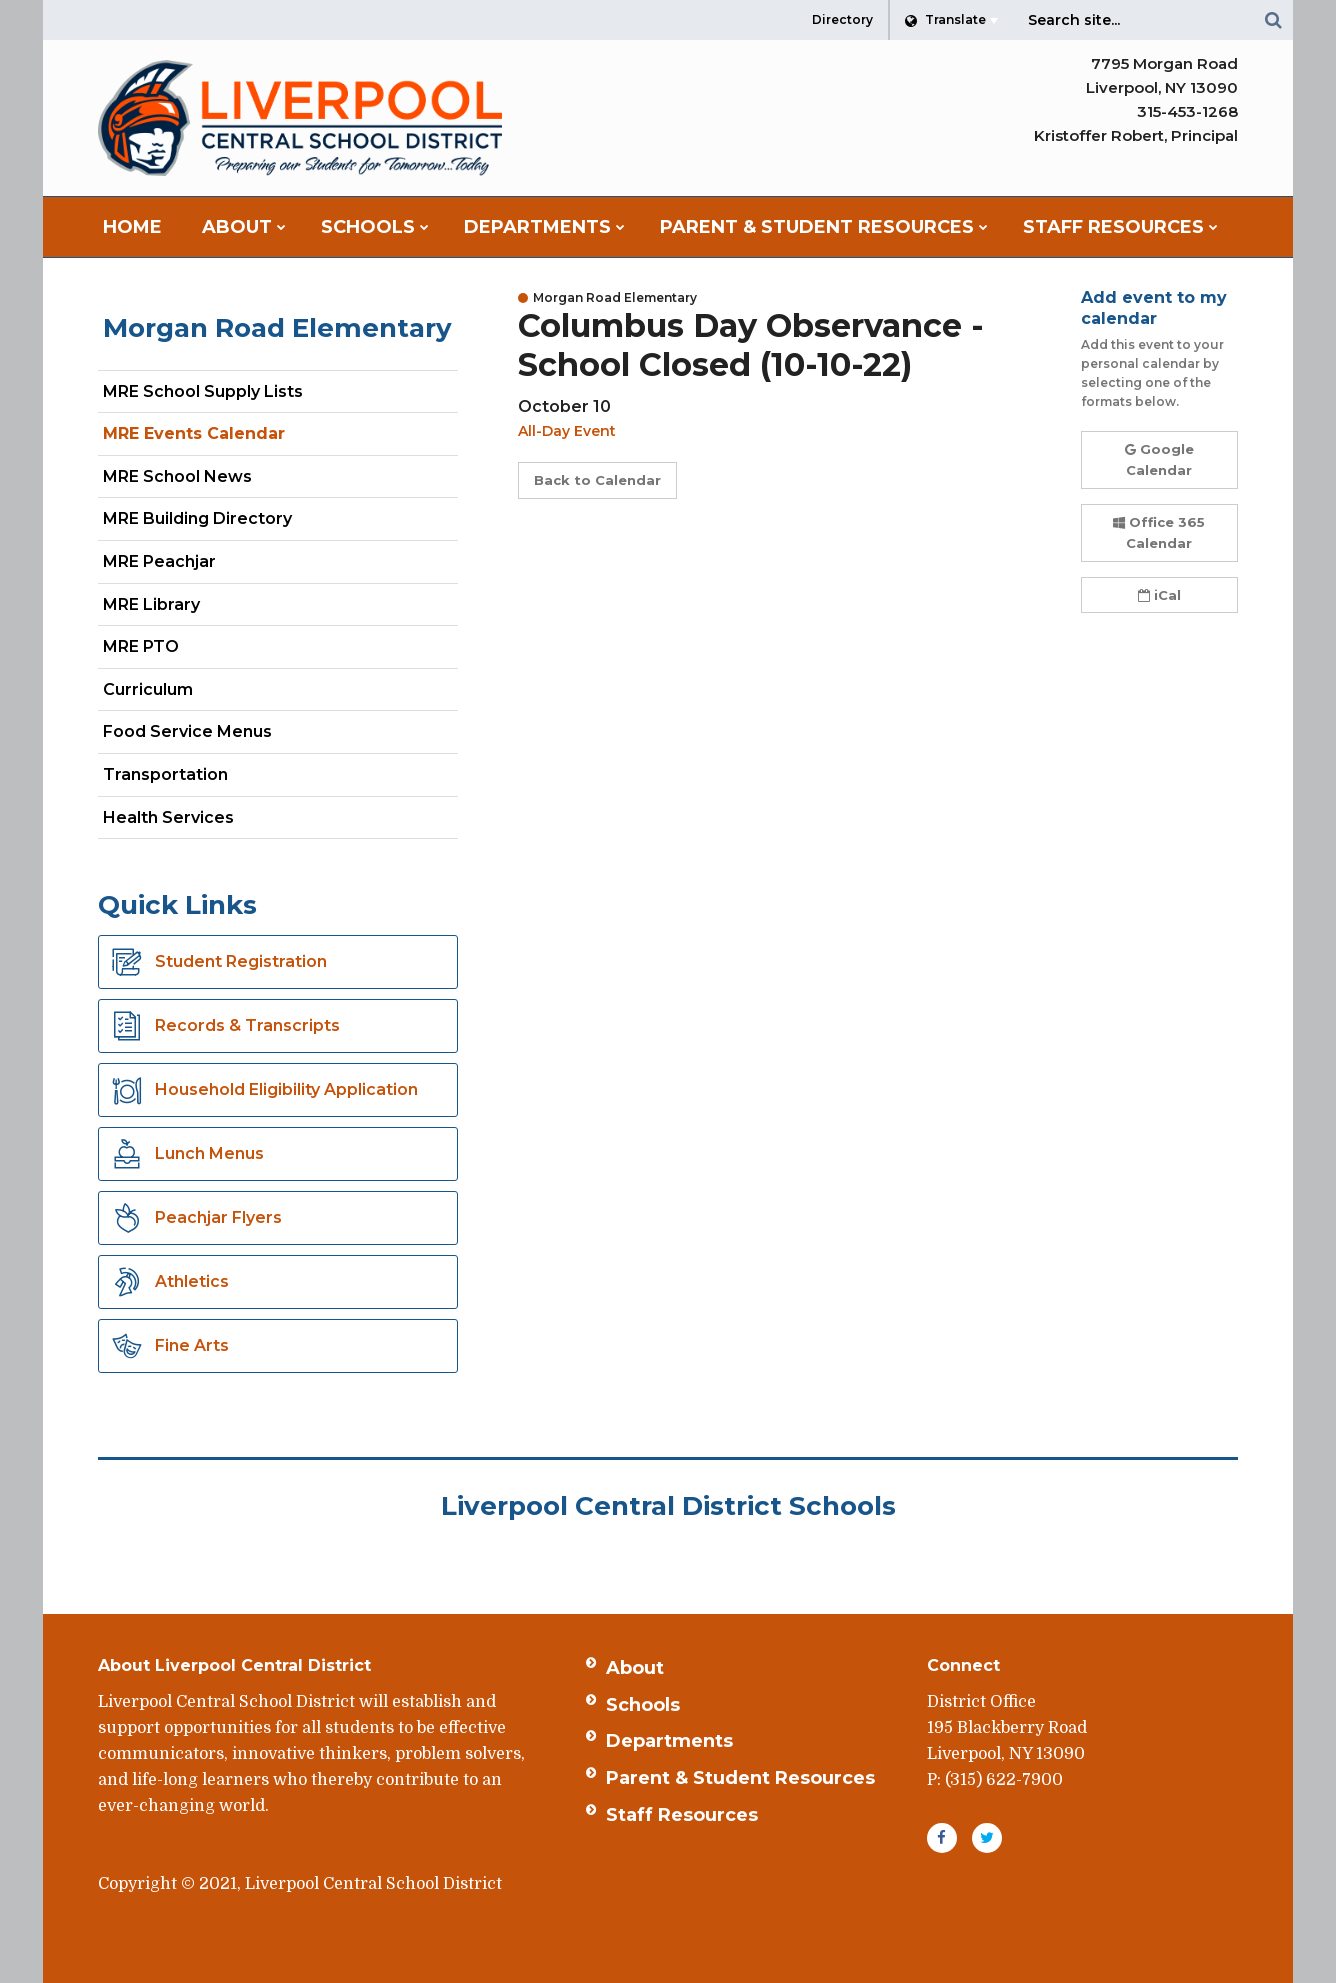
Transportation (165, 774)
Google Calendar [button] (1159, 459)
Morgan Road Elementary (277, 328)
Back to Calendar (597, 480)
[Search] (1273, 20)
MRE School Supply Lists (203, 391)
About (635, 1668)
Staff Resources (682, 1815)
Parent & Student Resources (740, 1778)
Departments (669, 1741)
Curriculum (148, 689)
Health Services (168, 817)
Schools (643, 1705)
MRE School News (177, 476)
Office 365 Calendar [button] (1159, 532)
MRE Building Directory (197, 518)
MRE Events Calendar (194, 433)
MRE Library (151, 604)
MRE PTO (141, 646)
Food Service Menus (187, 731)
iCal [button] (1159, 595)
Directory (842, 19)
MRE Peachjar (194, 565)
